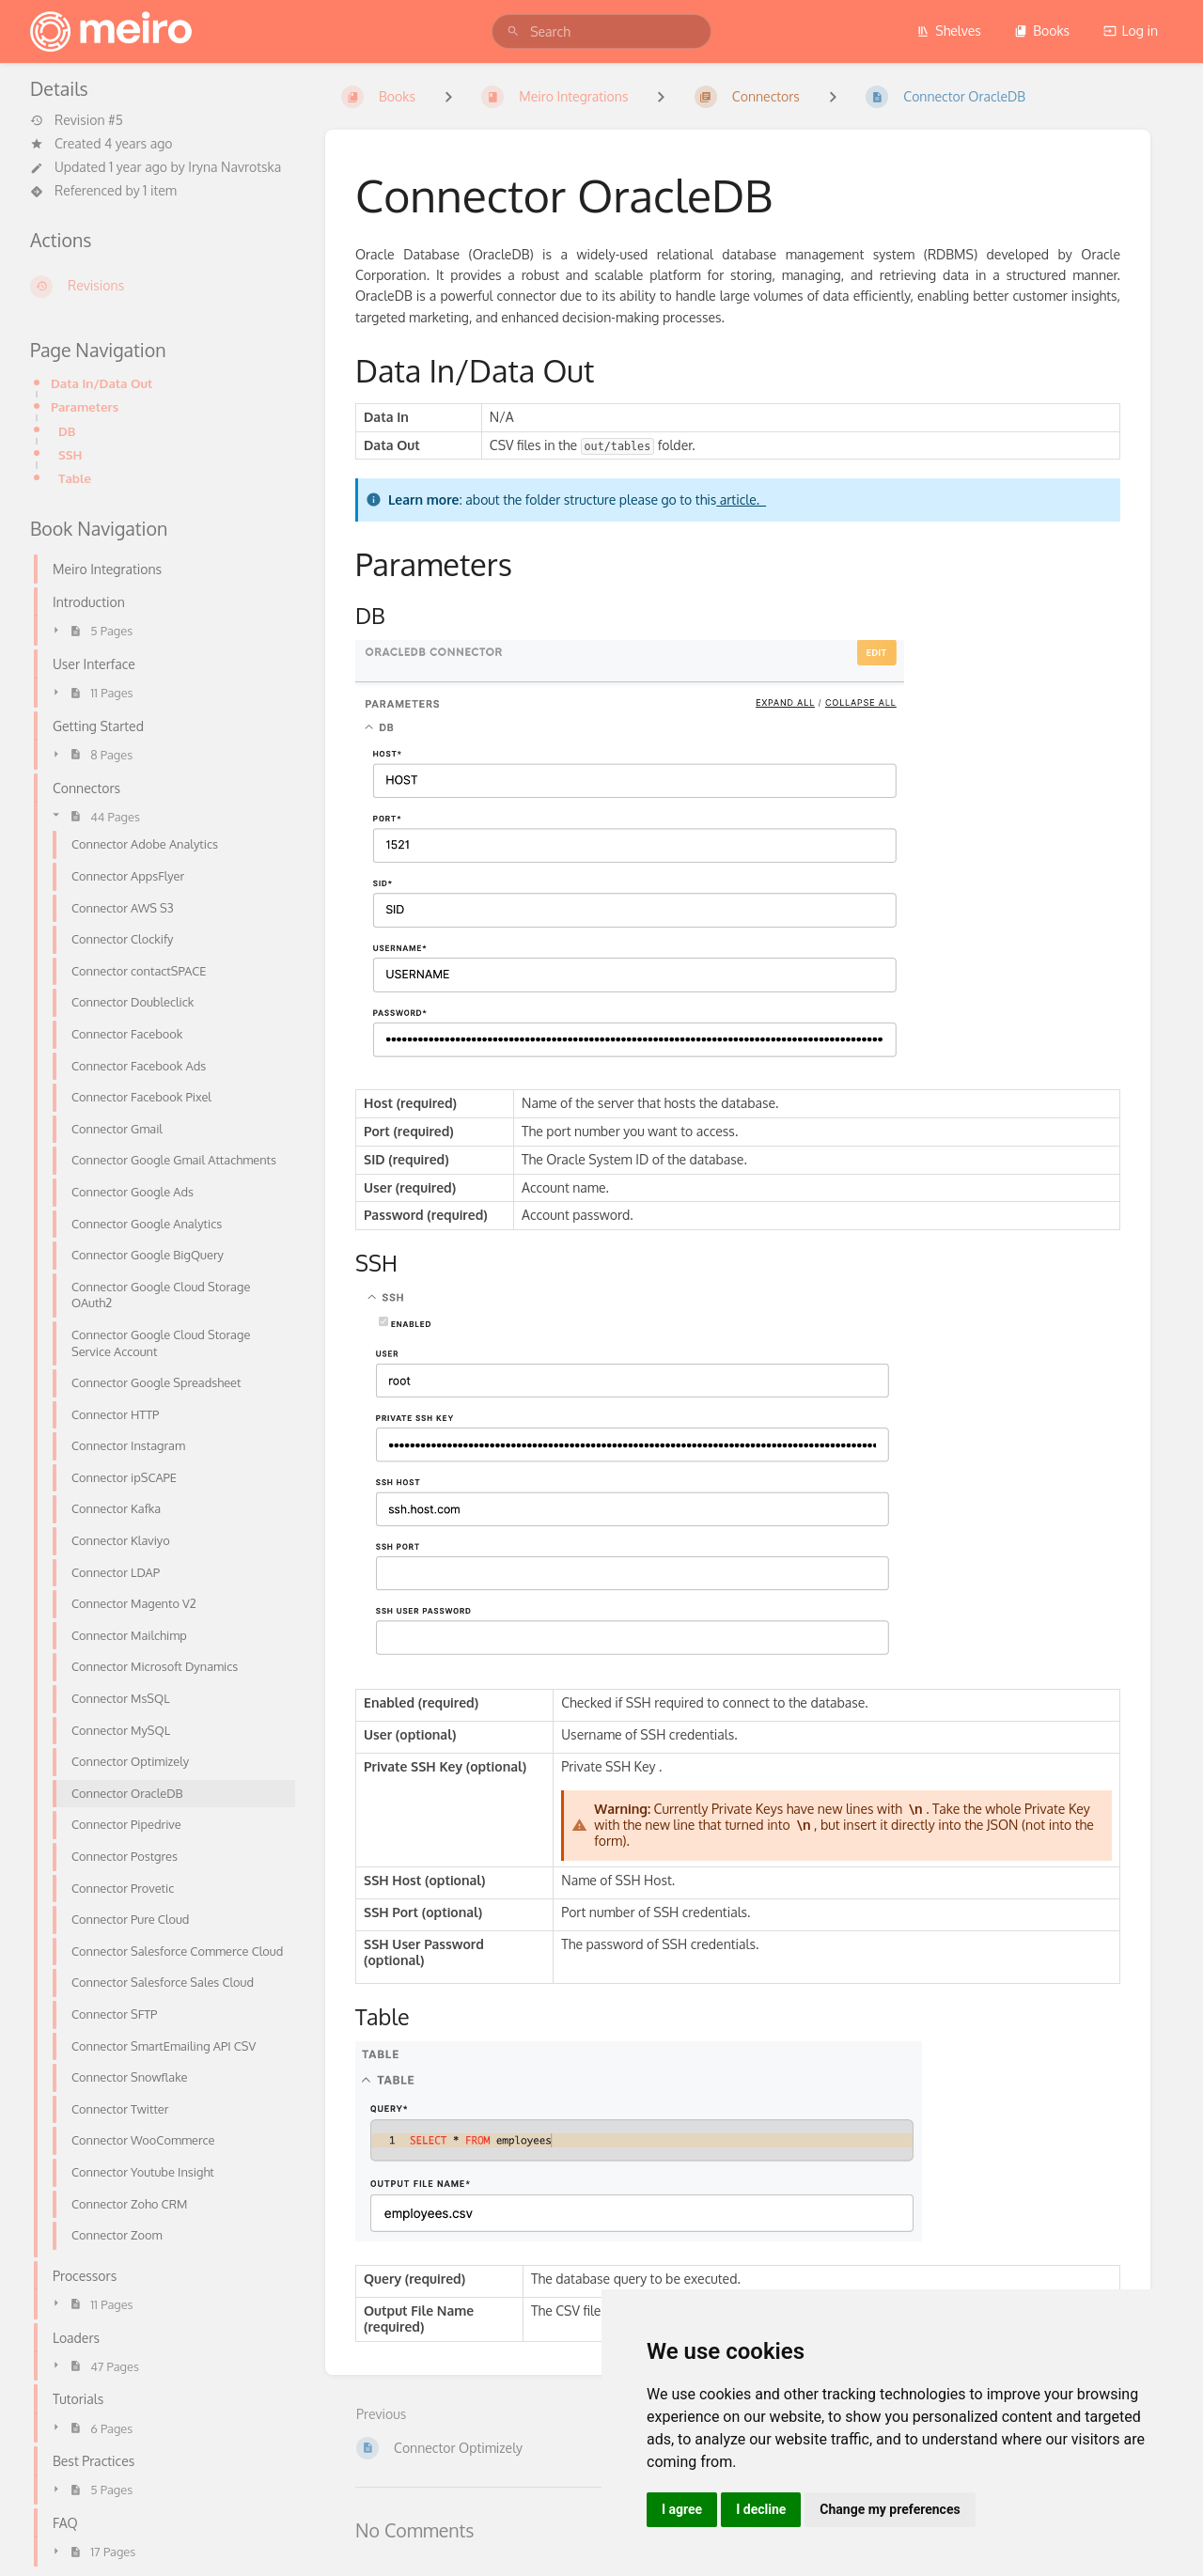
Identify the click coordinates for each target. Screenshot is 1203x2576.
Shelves (948, 31)
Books (1042, 31)
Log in (1130, 31)
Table (74, 478)
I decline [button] (761, 2509)
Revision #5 (76, 120)
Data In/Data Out (101, 383)
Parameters (84, 406)
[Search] (513, 31)
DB (67, 431)
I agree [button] (682, 2509)
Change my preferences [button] (890, 2509)
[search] (601, 31)
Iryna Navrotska (234, 167)
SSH (70, 454)
